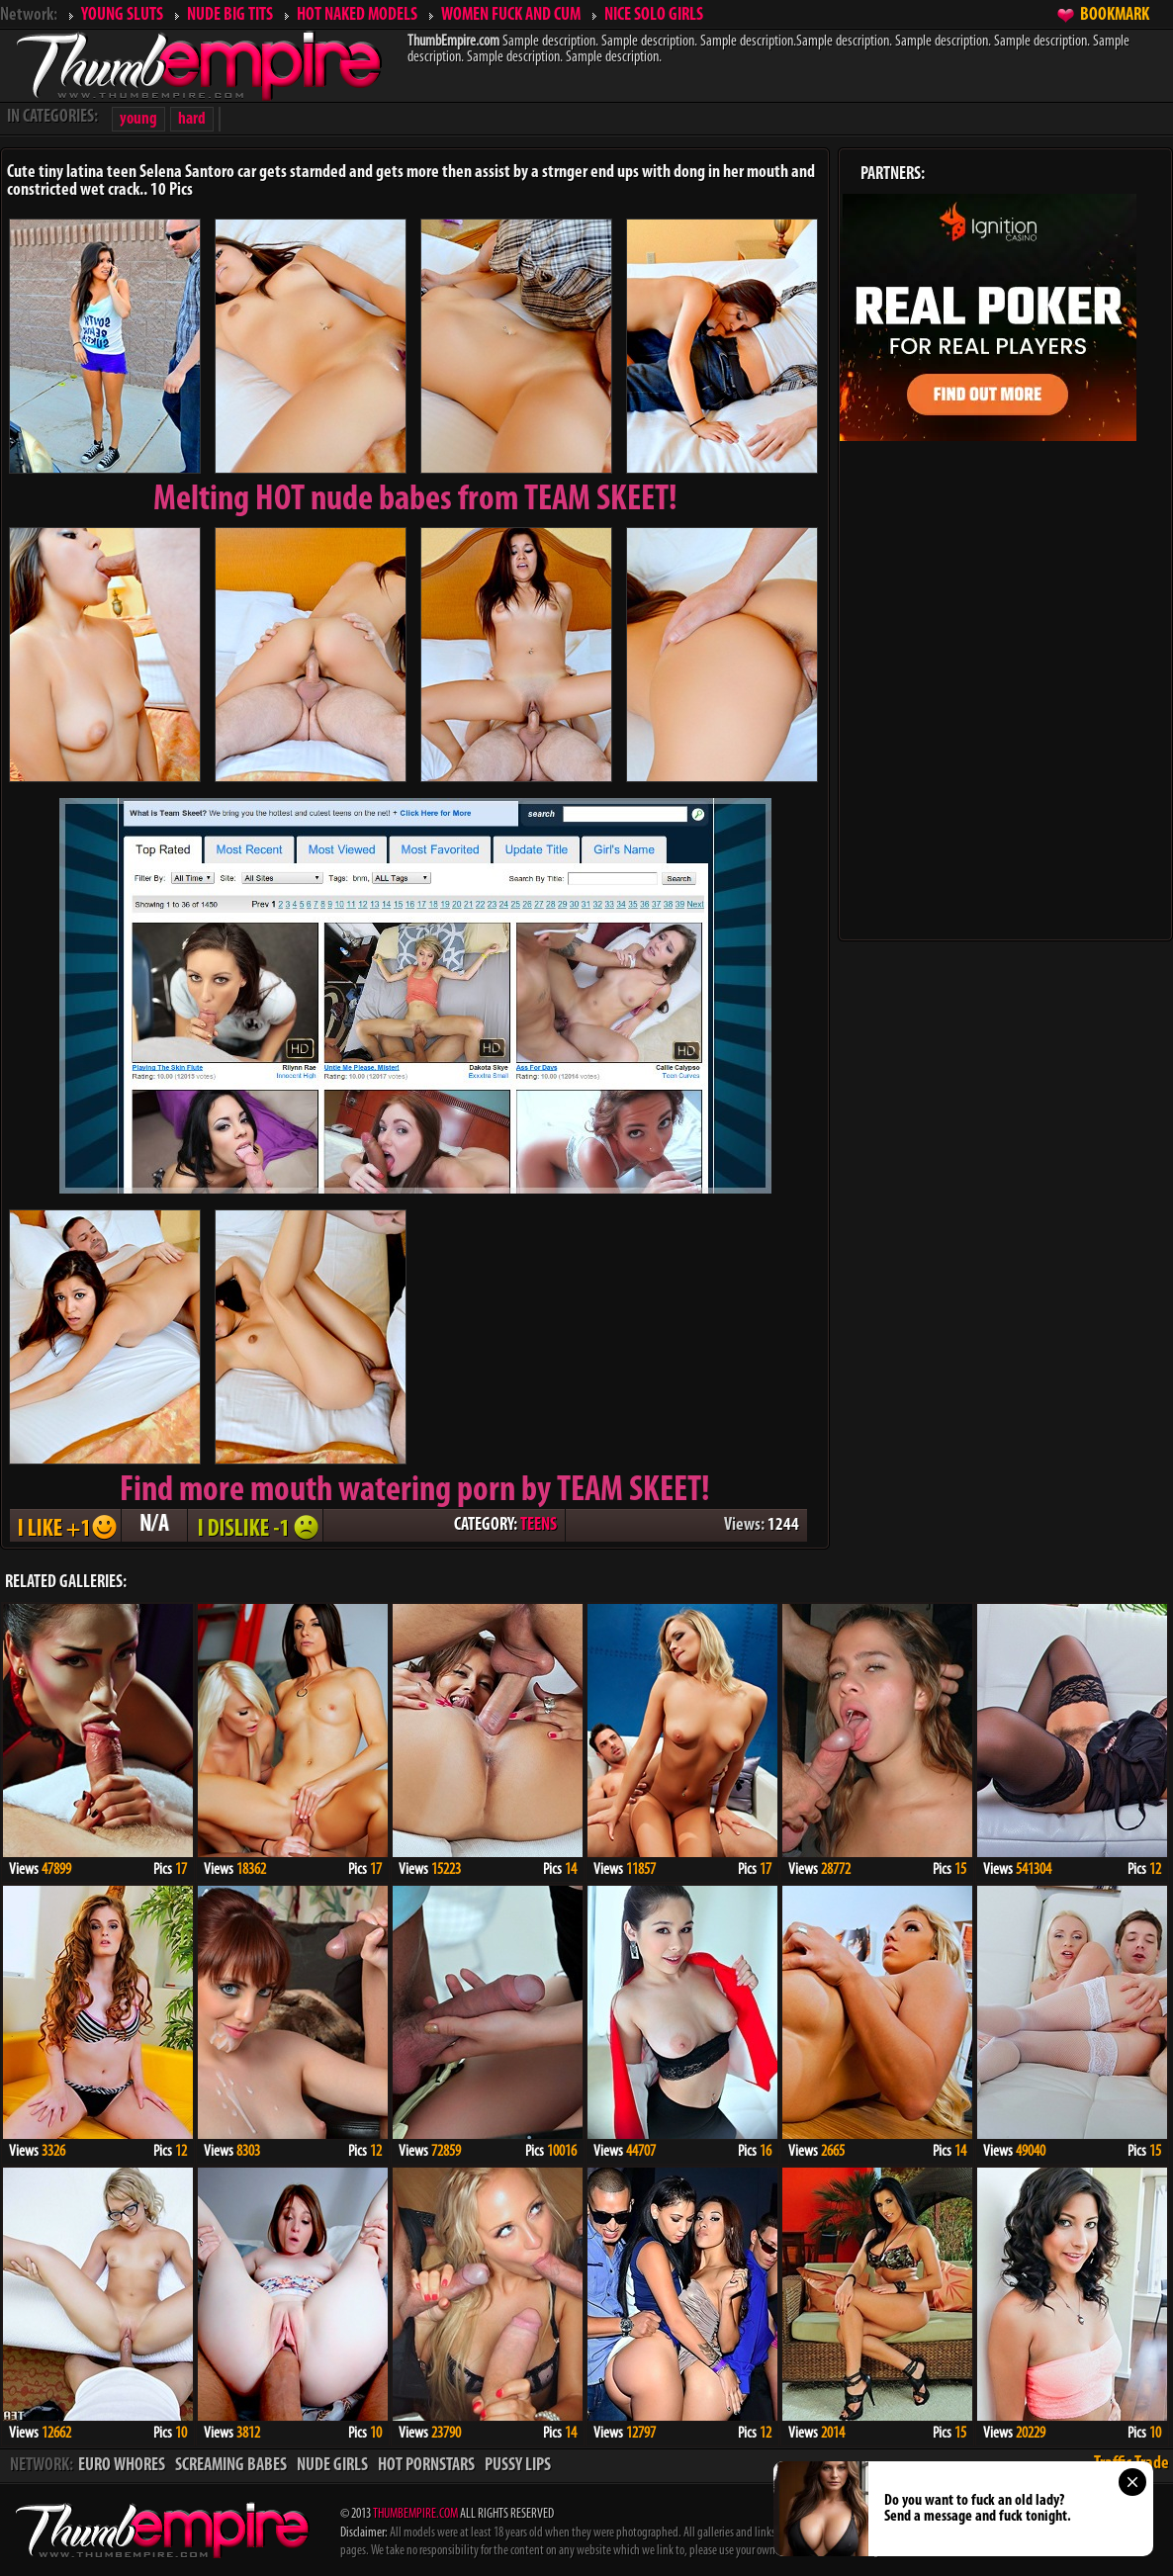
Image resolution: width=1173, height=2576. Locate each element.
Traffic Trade (1131, 2463)
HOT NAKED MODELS (357, 15)
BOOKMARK (1114, 15)
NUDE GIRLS (332, 2465)
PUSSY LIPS (518, 2465)
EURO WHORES (121, 2465)
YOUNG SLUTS (122, 15)
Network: (28, 15)
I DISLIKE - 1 (255, 1525)
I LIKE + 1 (65, 1525)
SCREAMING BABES (231, 2465)
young (138, 119)
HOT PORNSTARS (426, 2465)
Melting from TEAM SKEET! (415, 500)
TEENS (538, 1525)
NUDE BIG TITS (230, 15)
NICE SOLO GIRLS (653, 15)
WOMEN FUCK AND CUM (511, 15)
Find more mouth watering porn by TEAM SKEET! (415, 1491)
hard (192, 119)
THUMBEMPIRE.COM (415, 2514)
